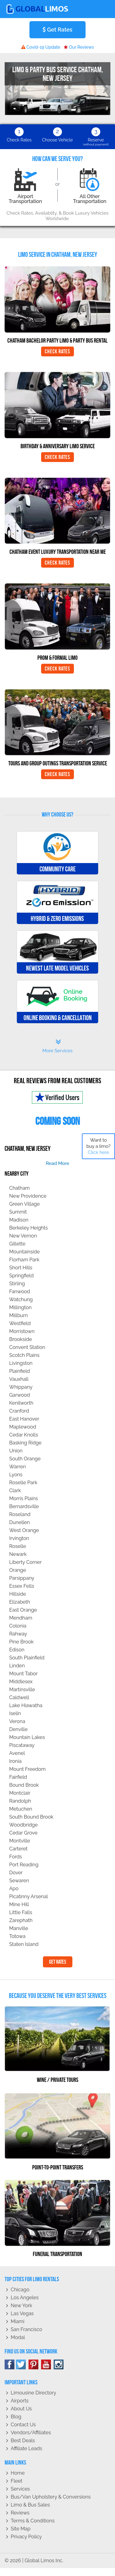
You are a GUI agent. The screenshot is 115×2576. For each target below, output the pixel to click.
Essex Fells (21, 1586)
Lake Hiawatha (25, 1705)
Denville (18, 1729)
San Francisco (26, 2329)
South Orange (24, 1459)
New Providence (27, 1196)
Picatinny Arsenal (28, 1896)
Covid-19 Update (40, 47)
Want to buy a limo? (98, 1146)
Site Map (20, 2529)
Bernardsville (24, 1506)
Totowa (17, 1936)
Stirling (17, 1283)
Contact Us (23, 2425)
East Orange (23, 1610)
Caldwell (19, 1697)
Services (20, 2489)
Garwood (19, 1395)
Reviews (20, 2513)
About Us (21, 2409)
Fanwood (19, 1291)
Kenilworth (21, 1403)
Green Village (24, 1204)
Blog (16, 2417)
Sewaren (19, 1880)
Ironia (15, 1761)
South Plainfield (26, 1658)
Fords (15, 1857)
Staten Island (24, 1944)
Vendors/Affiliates (31, 2432)
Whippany (21, 1387)
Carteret (18, 1849)
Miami (17, 2321)
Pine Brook (21, 1642)
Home (18, 2473)
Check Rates (57, 351)
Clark (15, 1490)
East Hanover (24, 1419)
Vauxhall (19, 1379)
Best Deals (23, 2440)
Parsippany (21, 1578)
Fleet (16, 2481)
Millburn (18, 1315)
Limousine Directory (33, 2393)
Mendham (20, 1618)
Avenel (17, 1753)
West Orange (24, 1530)
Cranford (19, 1411)
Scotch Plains (24, 1355)
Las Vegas (22, 2313)
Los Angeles (25, 2297)
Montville (19, 1841)
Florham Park (24, 1260)
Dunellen (19, 1522)
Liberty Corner (25, 1562)
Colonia (17, 1626)
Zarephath (21, 1920)
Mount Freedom (27, 1769)
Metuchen (20, 1809)
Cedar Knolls (23, 1435)
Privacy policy (26, 2537)
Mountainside (24, 1252)
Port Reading (23, 1865)
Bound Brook (24, 1785)
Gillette (17, 1244)
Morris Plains (23, 1498)
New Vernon (23, 1236)
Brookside (20, 1339)
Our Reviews (79, 47)
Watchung (21, 1299)
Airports (20, 2401)
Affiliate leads (26, 2448)
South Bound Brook (31, 1817)
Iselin (15, 1713)
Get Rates (57, 29)
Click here (98, 1152)
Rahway (18, 1634)
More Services (57, 1046)
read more (57, 1163)
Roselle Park (23, 1482)
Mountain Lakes (27, 1737)
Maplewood (22, 1427)
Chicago (20, 2289)
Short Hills (20, 1268)
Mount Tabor (23, 1674)
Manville (18, 1928)
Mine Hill (19, 1904)
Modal (18, 2337)
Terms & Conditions (33, 2521)
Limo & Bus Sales (30, 2505)
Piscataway (21, 1745)
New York (21, 2305)
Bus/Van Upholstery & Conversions (50, 2497)
